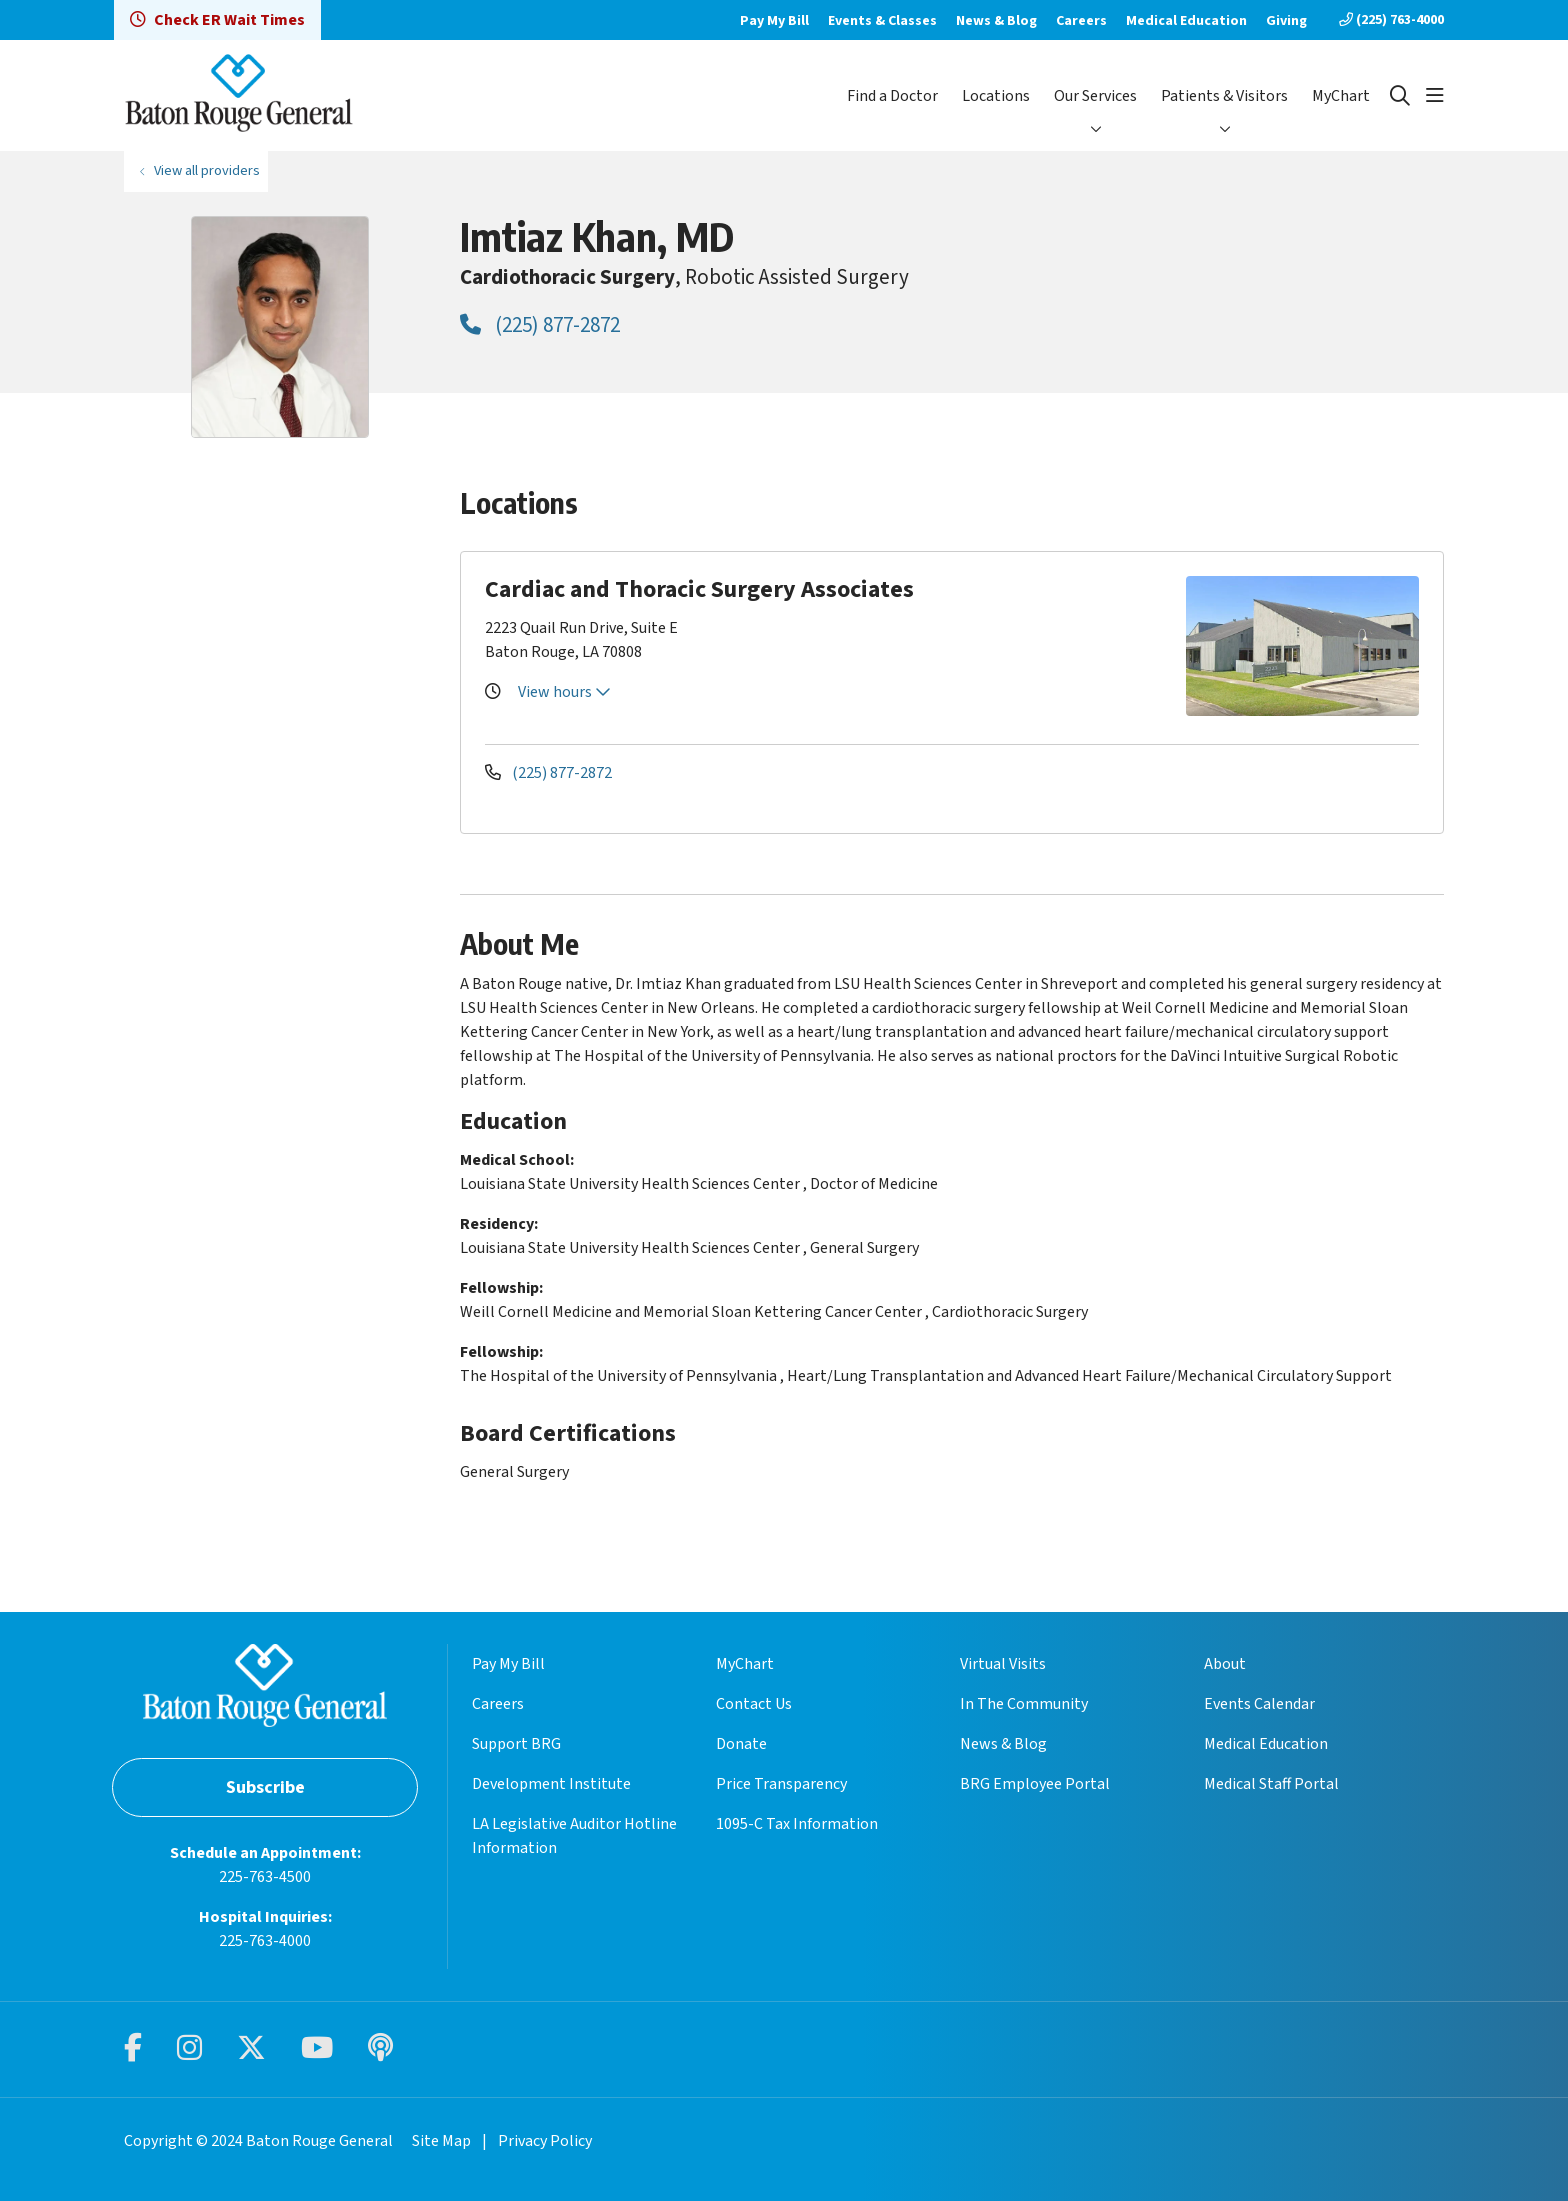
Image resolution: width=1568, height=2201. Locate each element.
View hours (564, 692)
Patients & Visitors (1224, 96)
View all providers (207, 170)
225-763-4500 (265, 1877)
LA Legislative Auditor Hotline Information (574, 1836)
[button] (1435, 96)
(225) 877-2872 (540, 325)
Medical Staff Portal (1271, 1784)
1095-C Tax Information (797, 1824)
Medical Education (1186, 21)
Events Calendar (1259, 1704)
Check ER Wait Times (217, 20)
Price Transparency (781, 1784)
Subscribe (265, 1787)
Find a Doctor (892, 96)
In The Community (1024, 1704)
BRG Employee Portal (1035, 1784)
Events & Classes (882, 21)
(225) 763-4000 (1391, 20)
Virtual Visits (1003, 1664)
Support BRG (516, 1744)
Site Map (441, 2141)
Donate (741, 1744)
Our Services (1095, 96)
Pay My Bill (774, 21)
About (1225, 1664)
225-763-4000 (265, 1941)
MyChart (1341, 96)
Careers (1081, 21)
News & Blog (996, 21)
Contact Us (754, 1704)
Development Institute (551, 1784)
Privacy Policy (545, 2141)
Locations (996, 96)
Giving (1286, 21)
